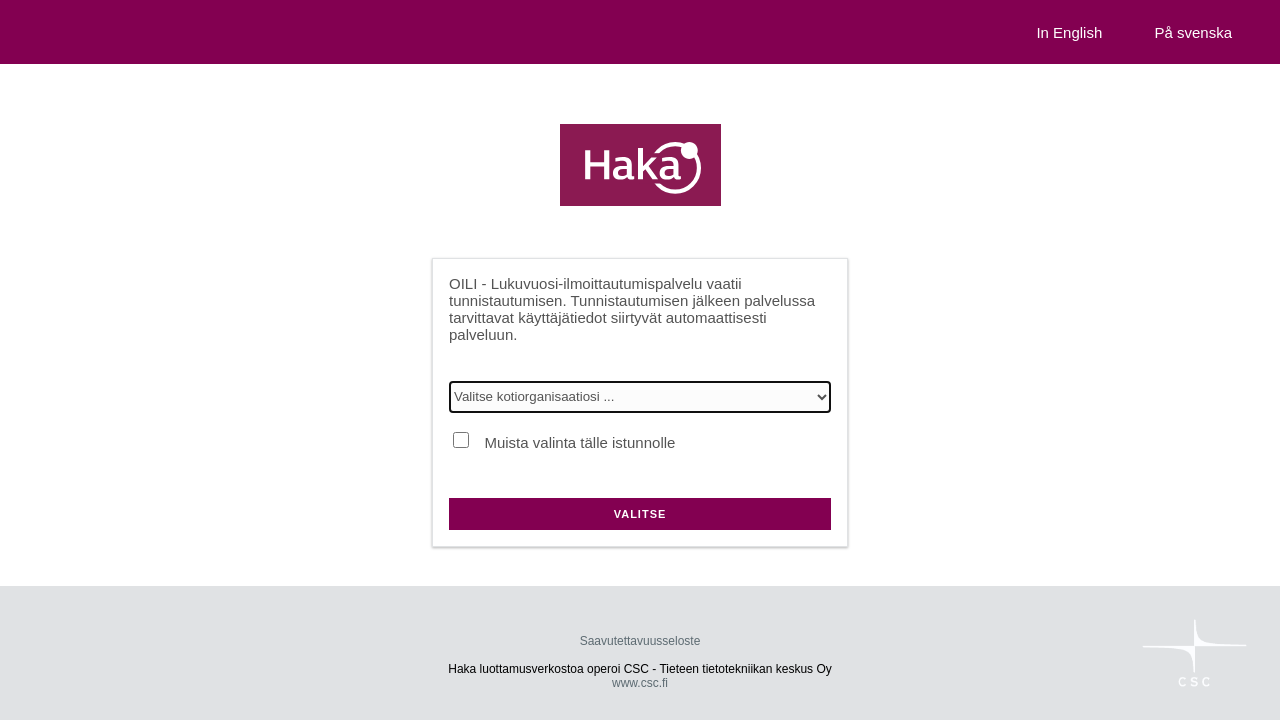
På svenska (1193, 32)
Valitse (640, 514)
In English (1069, 32)
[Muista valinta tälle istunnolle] (461, 440)
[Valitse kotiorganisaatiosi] (640, 397)
